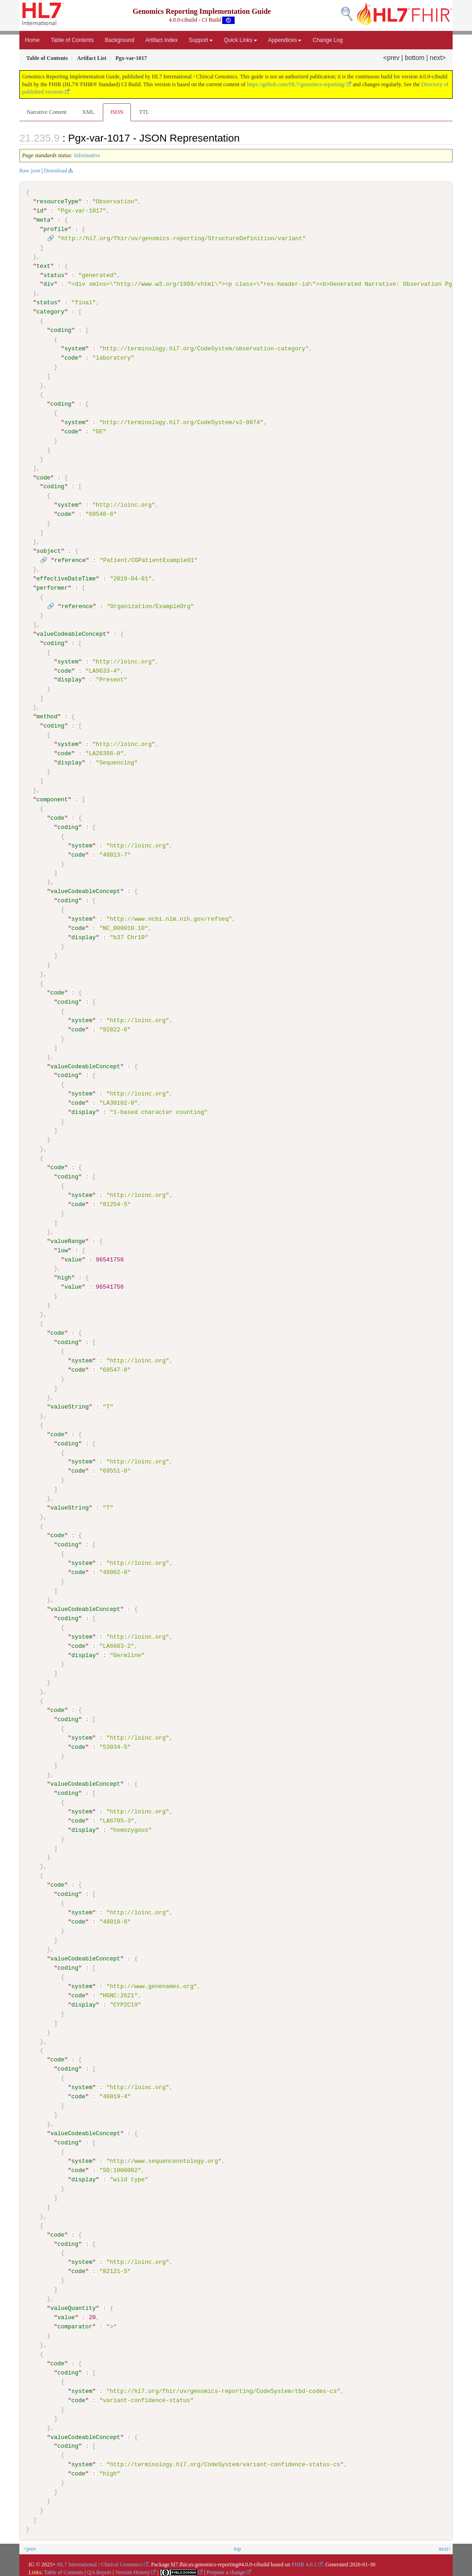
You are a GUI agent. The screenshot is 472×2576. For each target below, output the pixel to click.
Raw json (29, 170)
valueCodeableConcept (71, 633)
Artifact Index (161, 40)
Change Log (327, 40)
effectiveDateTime (66, 578)
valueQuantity (72, 2307)
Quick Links (240, 40)
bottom (415, 57)
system (75, 348)
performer (52, 587)
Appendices (285, 40)
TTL (144, 112)
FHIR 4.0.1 (304, 2562)
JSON (117, 112)
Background (119, 40)
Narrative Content (46, 112)
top (237, 2547)
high (64, 1277)
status (53, 275)
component (52, 799)
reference (70, 560)
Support (201, 40)
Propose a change (225, 2570)
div (48, 284)
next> (438, 57)
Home (32, 40)
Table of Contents (72, 40)
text (43, 265)
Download (55, 170)
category (50, 312)
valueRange (67, 1240)
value (73, 1259)
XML (88, 112)
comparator (74, 2325)
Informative (87, 155)
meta (43, 220)
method (46, 716)
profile (55, 229)
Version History (132, 2570)
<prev (391, 57)
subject (48, 551)
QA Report (99, 2570)
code (71, 358)
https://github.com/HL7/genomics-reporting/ (296, 84)
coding (60, 330)
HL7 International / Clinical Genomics (99, 2562)
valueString (69, 1406)
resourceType (57, 201)
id (39, 211)
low (62, 1249)
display (69, 679)
